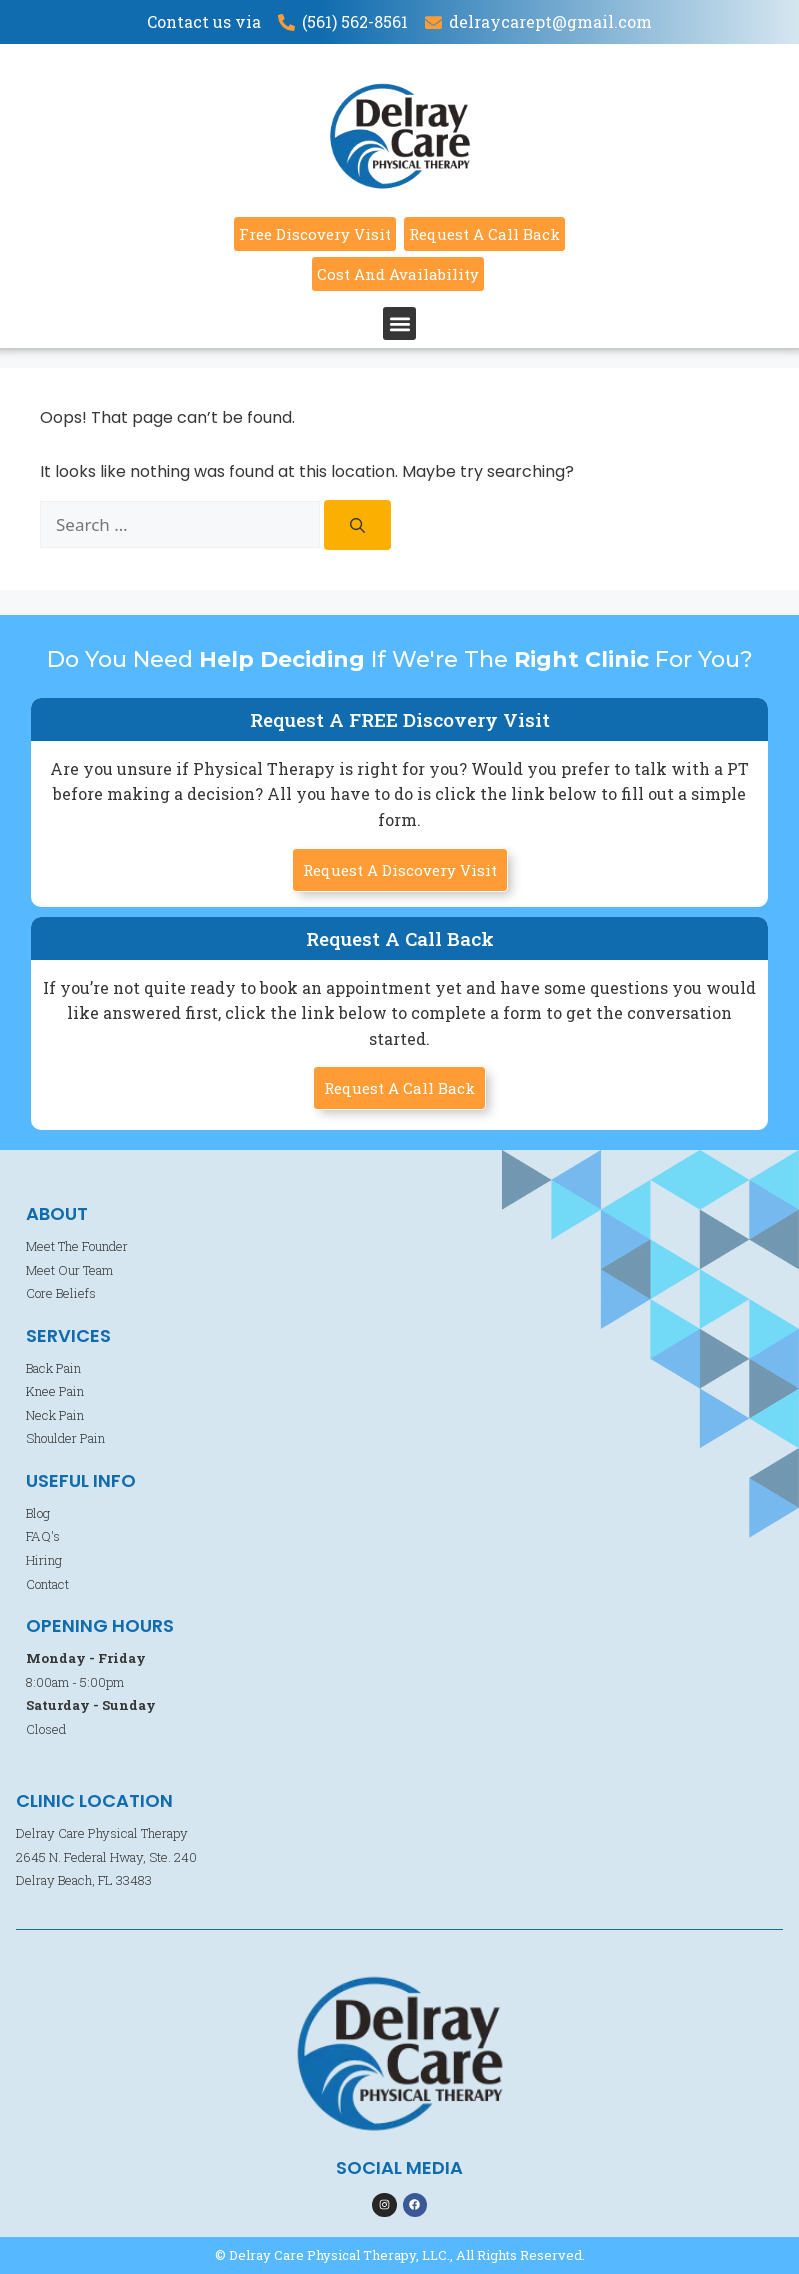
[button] (399, 323)
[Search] (357, 525)
